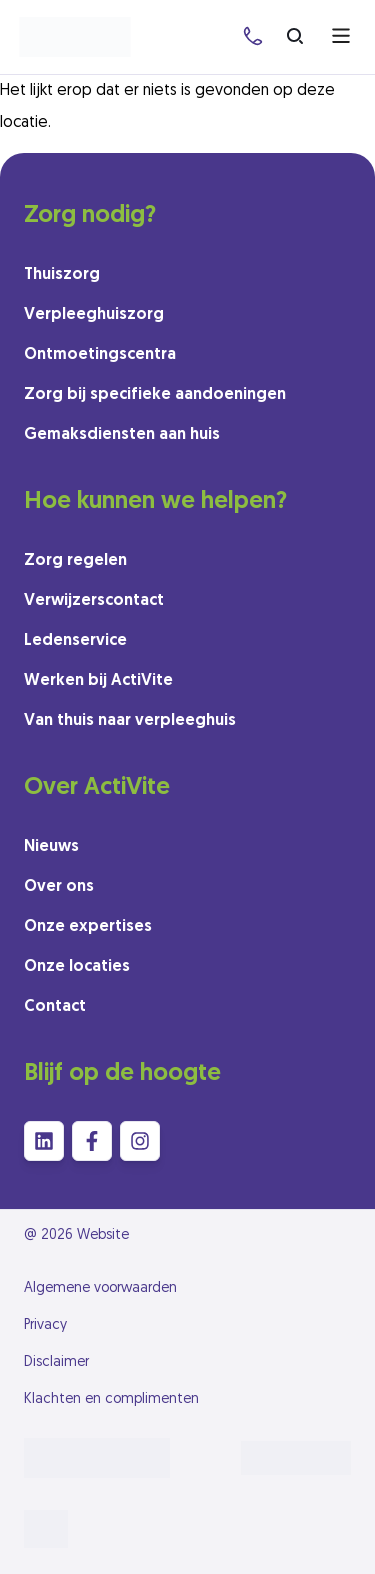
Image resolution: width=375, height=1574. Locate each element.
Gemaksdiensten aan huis (122, 435)
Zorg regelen (75, 561)
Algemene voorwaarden (100, 1288)
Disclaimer (56, 1362)
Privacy (45, 1325)
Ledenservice (75, 641)
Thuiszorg (62, 275)
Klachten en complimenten (111, 1399)
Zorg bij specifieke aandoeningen (155, 395)
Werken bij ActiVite (98, 681)
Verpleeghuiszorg (94, 315)
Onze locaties (77, 967)
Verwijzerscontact (94, 601)
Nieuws (51, 847)
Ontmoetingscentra (100, 355)
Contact (55, 1007)
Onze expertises (88, 927)
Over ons (59, 887)
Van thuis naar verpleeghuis (130, 721)
